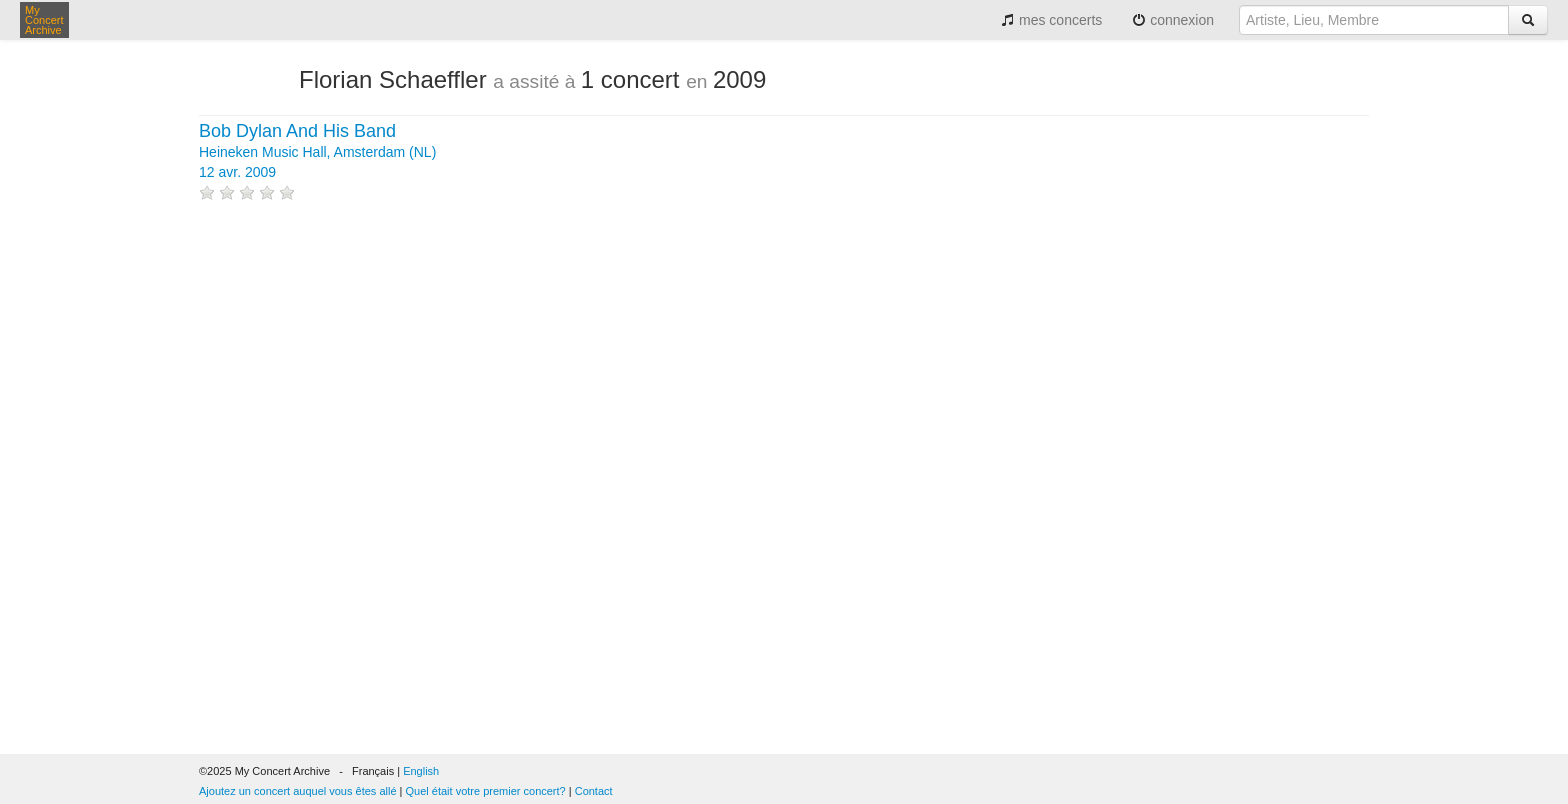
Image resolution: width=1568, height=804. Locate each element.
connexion (1173, 20)
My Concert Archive (44, 20)
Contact (594, 791)
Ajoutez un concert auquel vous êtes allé (298, 791)
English (421, 771)
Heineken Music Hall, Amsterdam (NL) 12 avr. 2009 (317, 152)
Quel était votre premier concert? (486, 791)
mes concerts (1051, 20)
